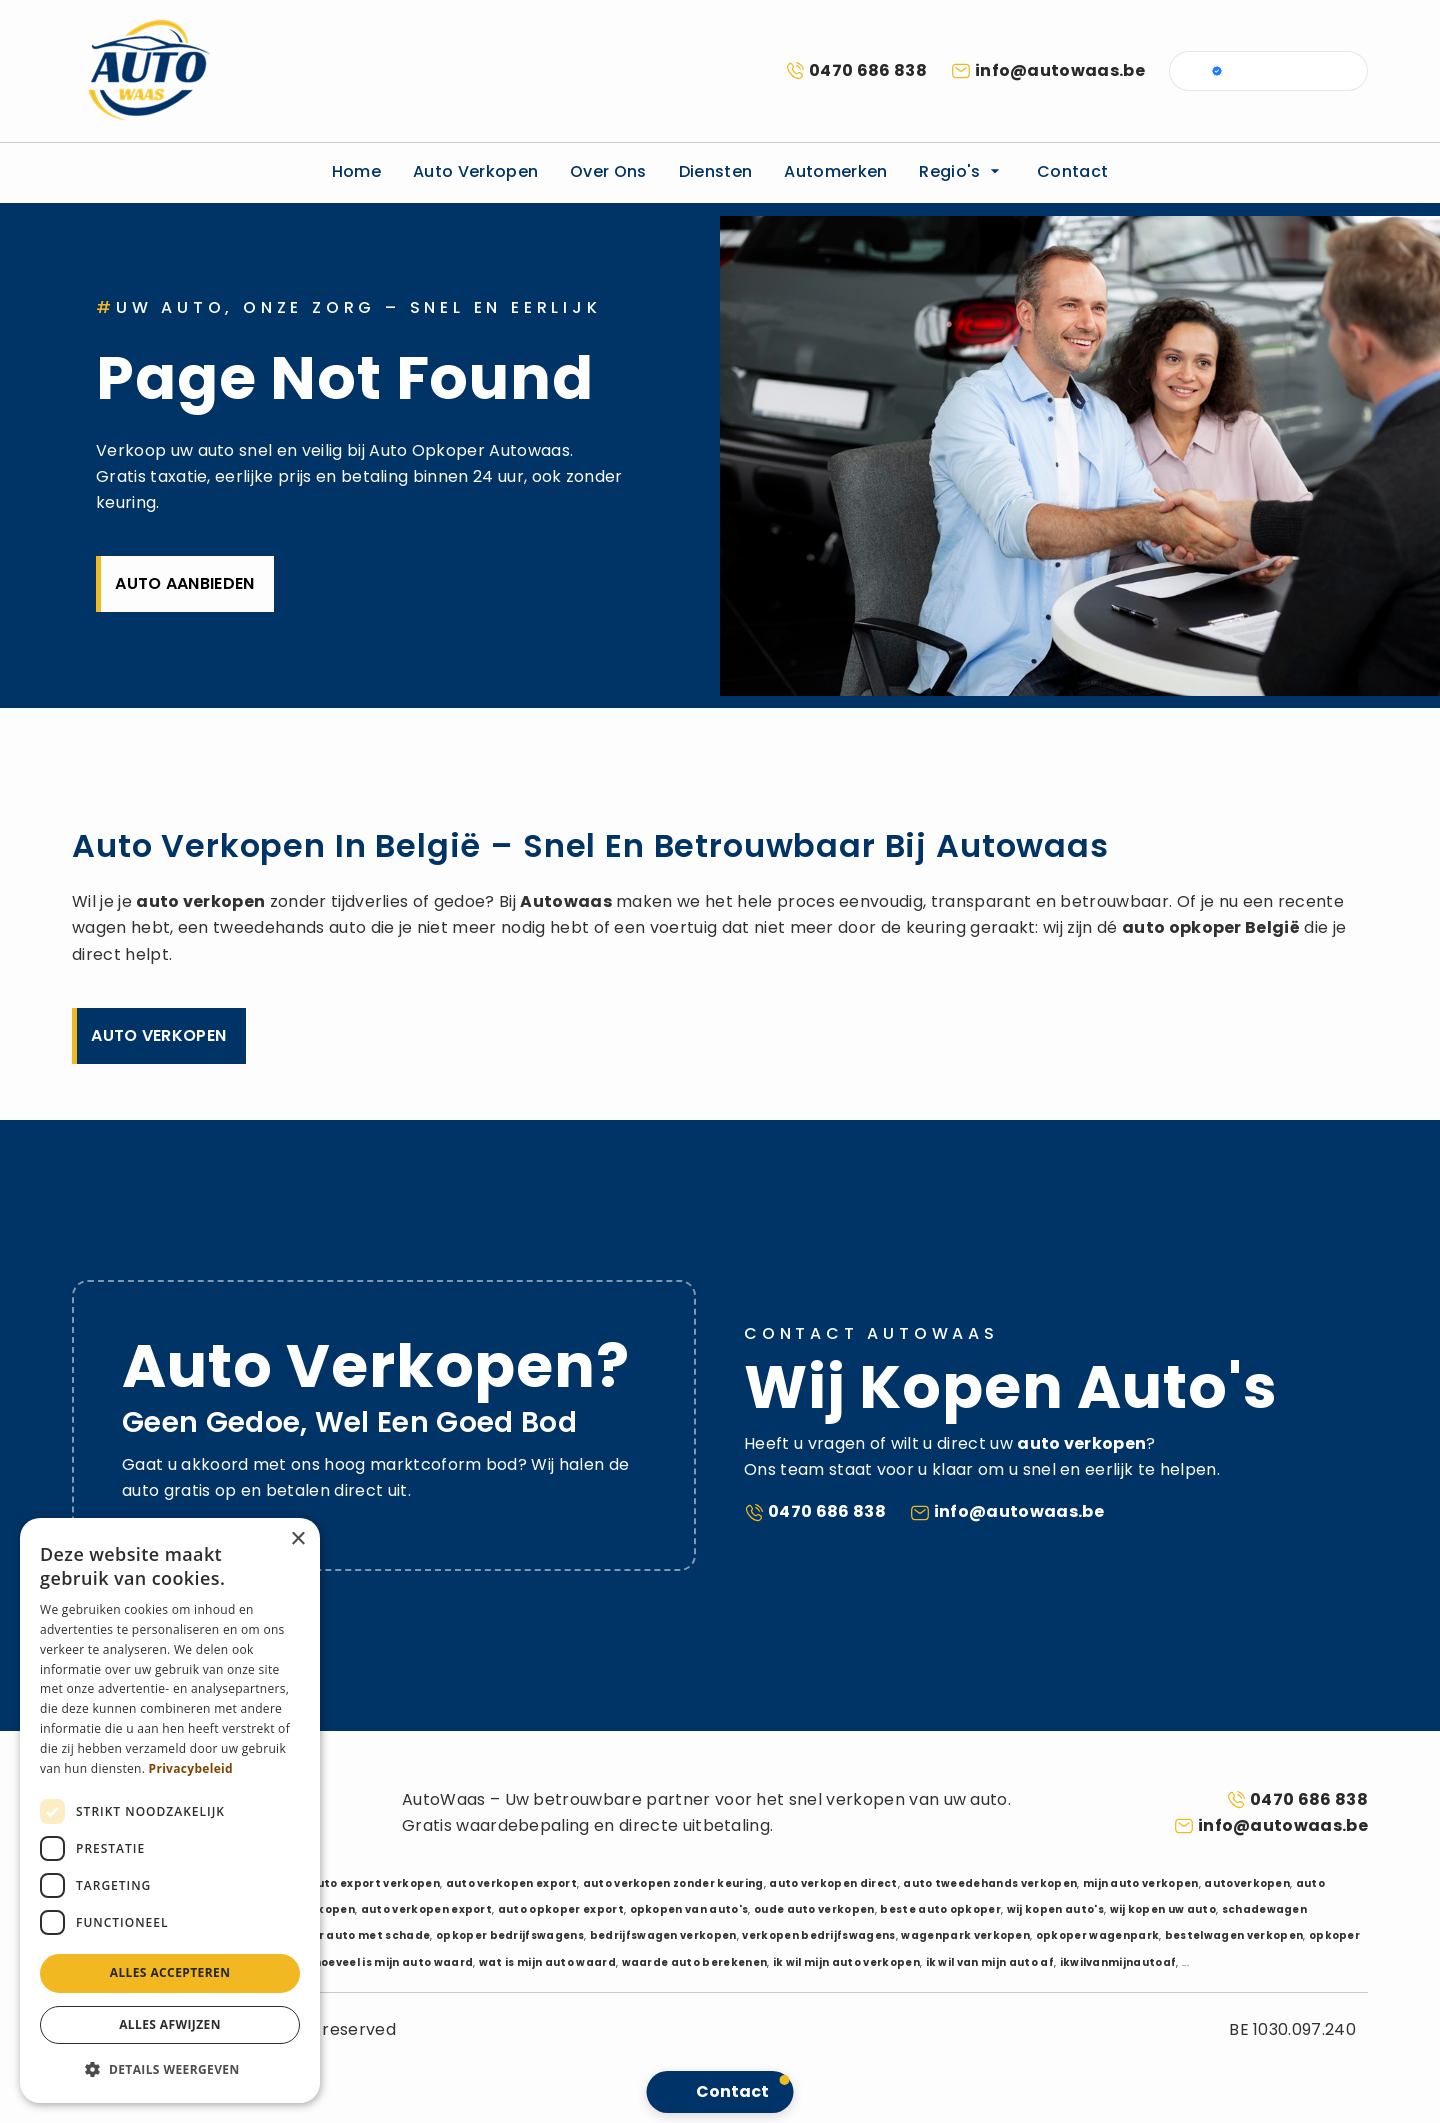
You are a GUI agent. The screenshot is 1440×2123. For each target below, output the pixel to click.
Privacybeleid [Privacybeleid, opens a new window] (191, 1768)
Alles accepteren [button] (170, 1972)
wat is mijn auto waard (547, 1962)
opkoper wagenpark (1097, 1935)
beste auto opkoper (940, 1909)
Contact (1072, 171)
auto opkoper (1182, 927)
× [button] (297, 1539)
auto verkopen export (511, 1883)
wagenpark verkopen (965, 1935)
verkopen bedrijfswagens (818, 1935)
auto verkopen (200, 901)
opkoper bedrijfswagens (510, 1935)
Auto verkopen (475, 171)
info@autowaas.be (1060, 70)
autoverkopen (1247, 1883)
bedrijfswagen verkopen (663, 1935)
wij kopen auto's (1055, 1909)
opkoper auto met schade (351, 1935)
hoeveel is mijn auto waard (393, 1962)
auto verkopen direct (833, 1883)
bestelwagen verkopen (1234, 1935)
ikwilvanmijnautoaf (1118, 1962)
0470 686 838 (868, 70)
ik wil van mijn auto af (990, 1962)
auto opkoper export (561, 1909)
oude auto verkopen (814, 1909)
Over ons (608, 171)
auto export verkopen (374, 1883)
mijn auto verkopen (1141, 1883)
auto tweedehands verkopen (990, 1883)
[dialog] (170, 1810)
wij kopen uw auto (1163, 1909)
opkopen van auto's (689, 1909)
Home (356, 171)
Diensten (716, 171)
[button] (170, 2070)
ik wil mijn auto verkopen (846, 1962)
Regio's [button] (962, 171)
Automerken (835, 171)
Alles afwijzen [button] (170, 2024)
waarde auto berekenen (695, 1962)
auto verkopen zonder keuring (673, 1883)
